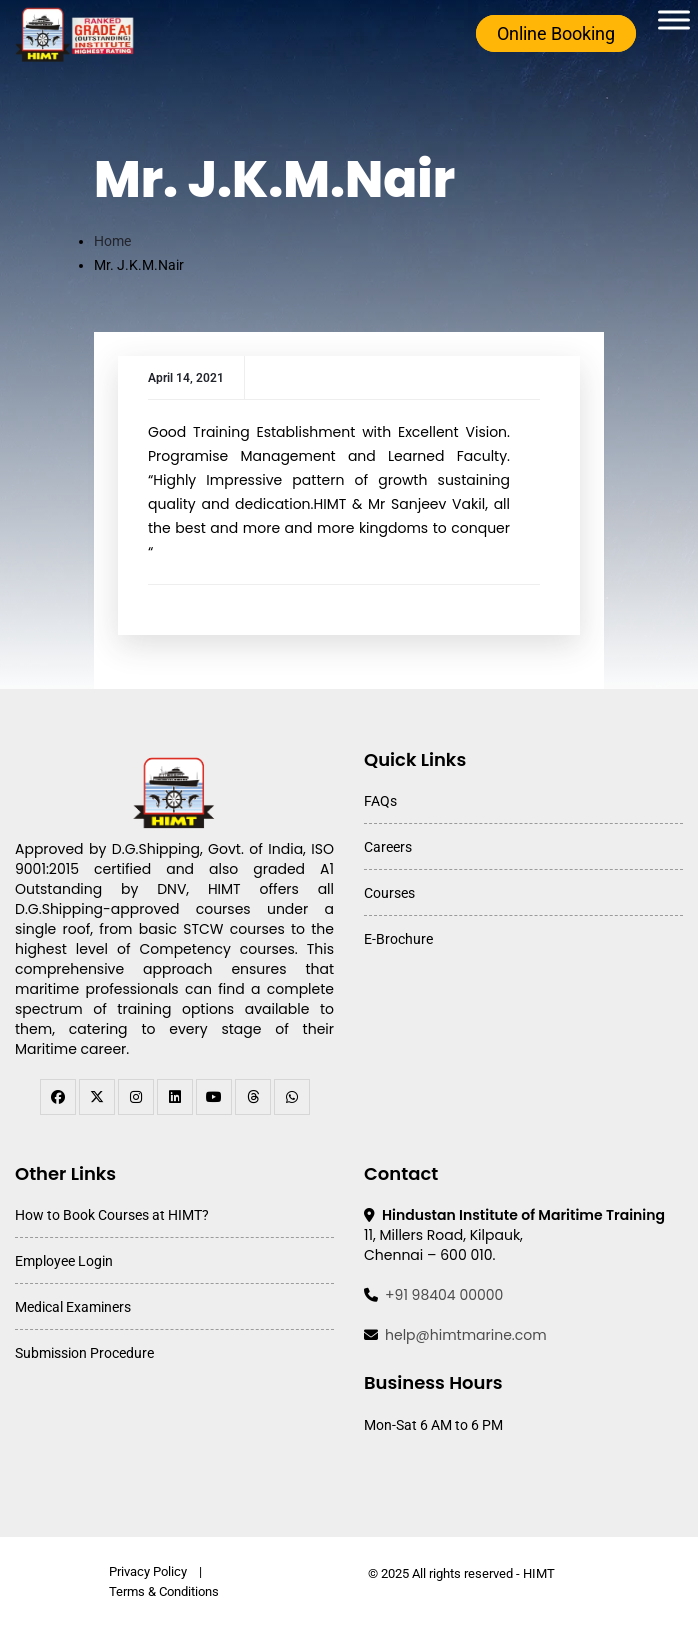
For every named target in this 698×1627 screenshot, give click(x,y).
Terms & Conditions (164, 1591)
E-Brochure (398, 939)
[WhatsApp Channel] (292, 1097)
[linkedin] (175, 1097)
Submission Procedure (84, 1353)
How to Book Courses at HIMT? (112, 1215)
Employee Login (64, 1261)
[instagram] (136, 1097)
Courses (389, 893)
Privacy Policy (148, 1571)
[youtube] (214, 1097)
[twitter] (97, 1097)
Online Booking (556, 33)
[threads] (253, 1097)
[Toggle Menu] (674, 19)
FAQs (380, 801)
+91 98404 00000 (444, 1295)
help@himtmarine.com (466, 1335)
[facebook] (58, 1097)
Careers (388, 847)
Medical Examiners (73, 1307)
